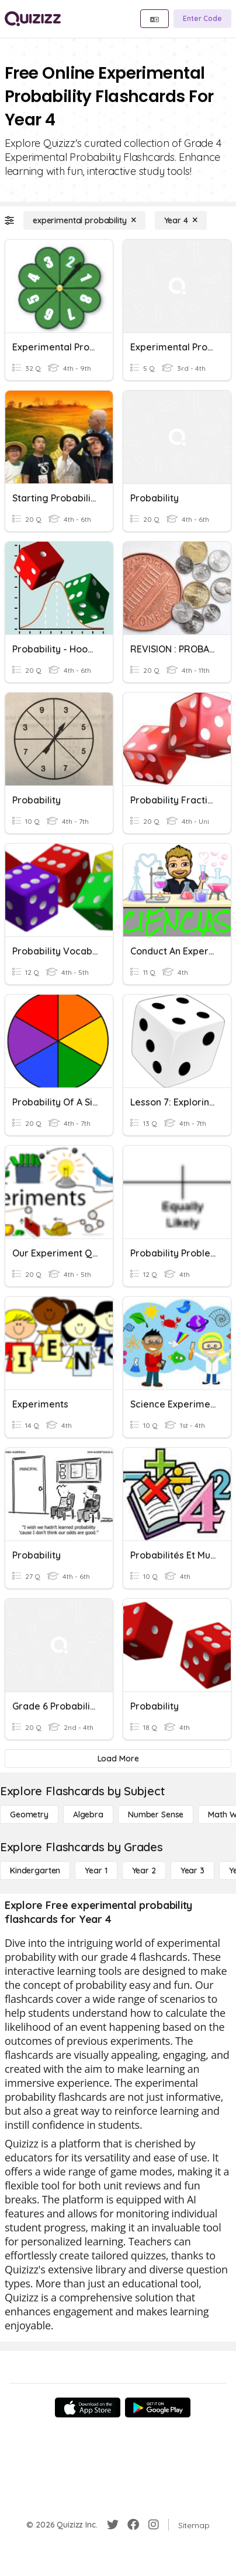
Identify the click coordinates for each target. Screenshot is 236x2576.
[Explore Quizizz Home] (33, 18)
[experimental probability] (84, 220)
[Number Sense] (155, 1814)
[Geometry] (29, 1814)
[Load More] (118, 1758)
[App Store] (87, 2407)
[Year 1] (96, 1870)
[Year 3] (192, 1870)
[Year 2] (144, 1870)
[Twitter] (113, 2524)
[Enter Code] (202, 18)
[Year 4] (181, 220)
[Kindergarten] (35, 1870)
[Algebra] (88, 1814)
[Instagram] (153, 2524)
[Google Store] (157, 2407)
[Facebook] (133, 2524)
